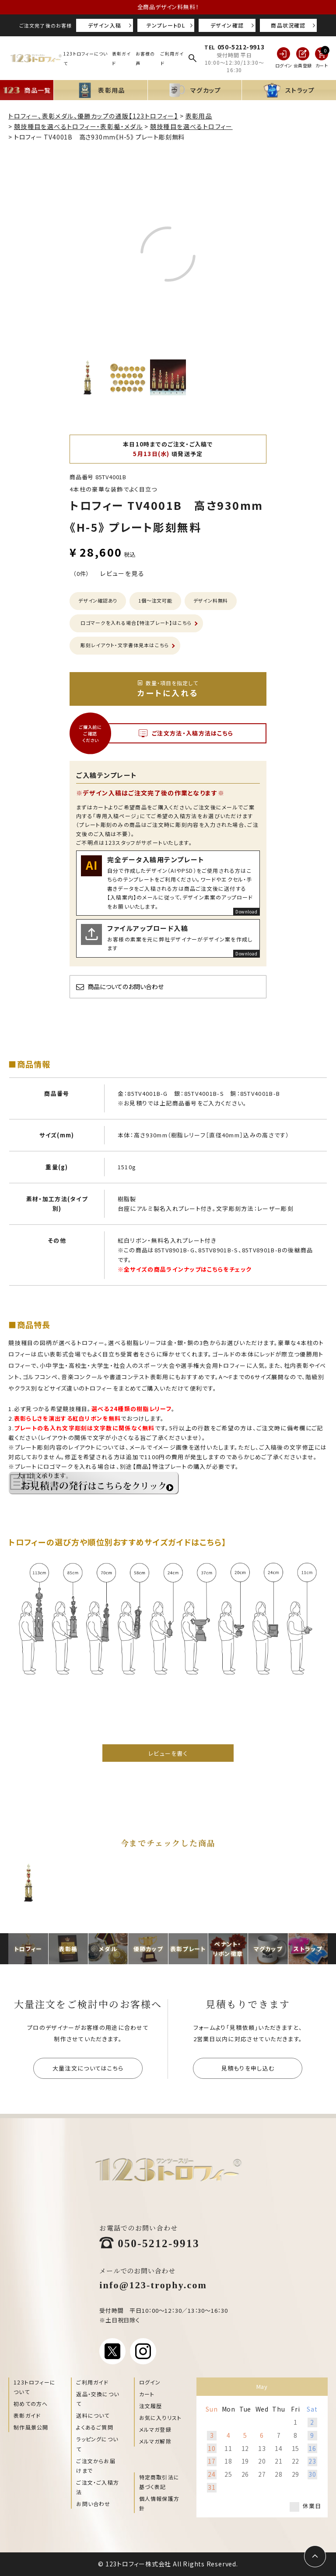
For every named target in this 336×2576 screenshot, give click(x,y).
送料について (92, 2415)
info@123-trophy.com (153, 2284)
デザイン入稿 (104, 25)
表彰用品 (199, 116)
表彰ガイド (27, 2415)
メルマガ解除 (155, 2441)
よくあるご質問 (94, 2427)
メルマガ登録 (155, 2429)
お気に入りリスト (160, 2417)
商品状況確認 (288, 25)
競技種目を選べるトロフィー (191, 126)
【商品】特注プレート (160, 1466)
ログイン (150, 2382)
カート (147, 2394)
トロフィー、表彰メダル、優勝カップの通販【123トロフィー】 (93, 116)
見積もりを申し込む (248, 2068)
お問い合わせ (93, 2503)
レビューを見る (122, 573)
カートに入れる (168, 688)
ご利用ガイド (92, 2382)
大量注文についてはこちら (88, 2068)
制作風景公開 (31, 2427)
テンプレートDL (166, 25)
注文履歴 (150, 2405)
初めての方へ (31, 2403)
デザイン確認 (227, 25)
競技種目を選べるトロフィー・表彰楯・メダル (78, 126)
